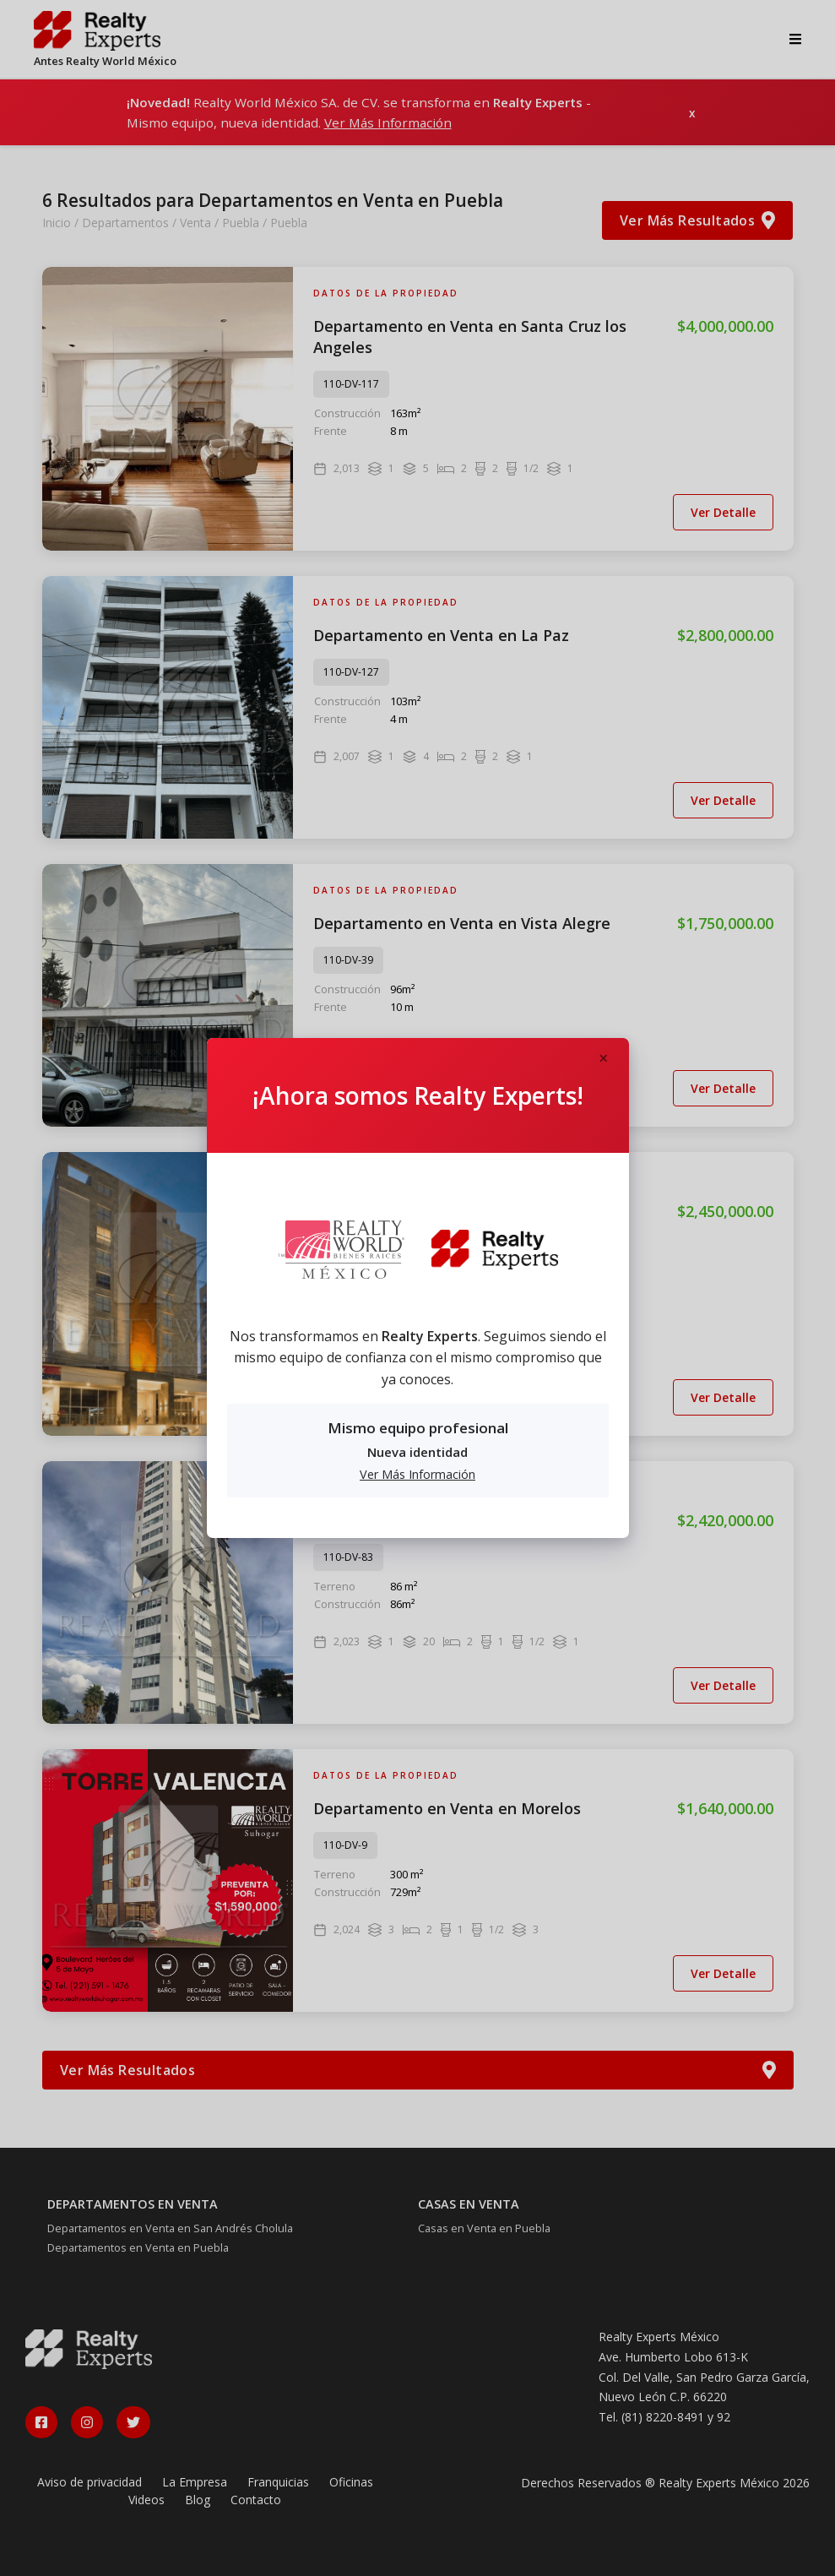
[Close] (603, 1059)
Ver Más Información (417, 1474)
